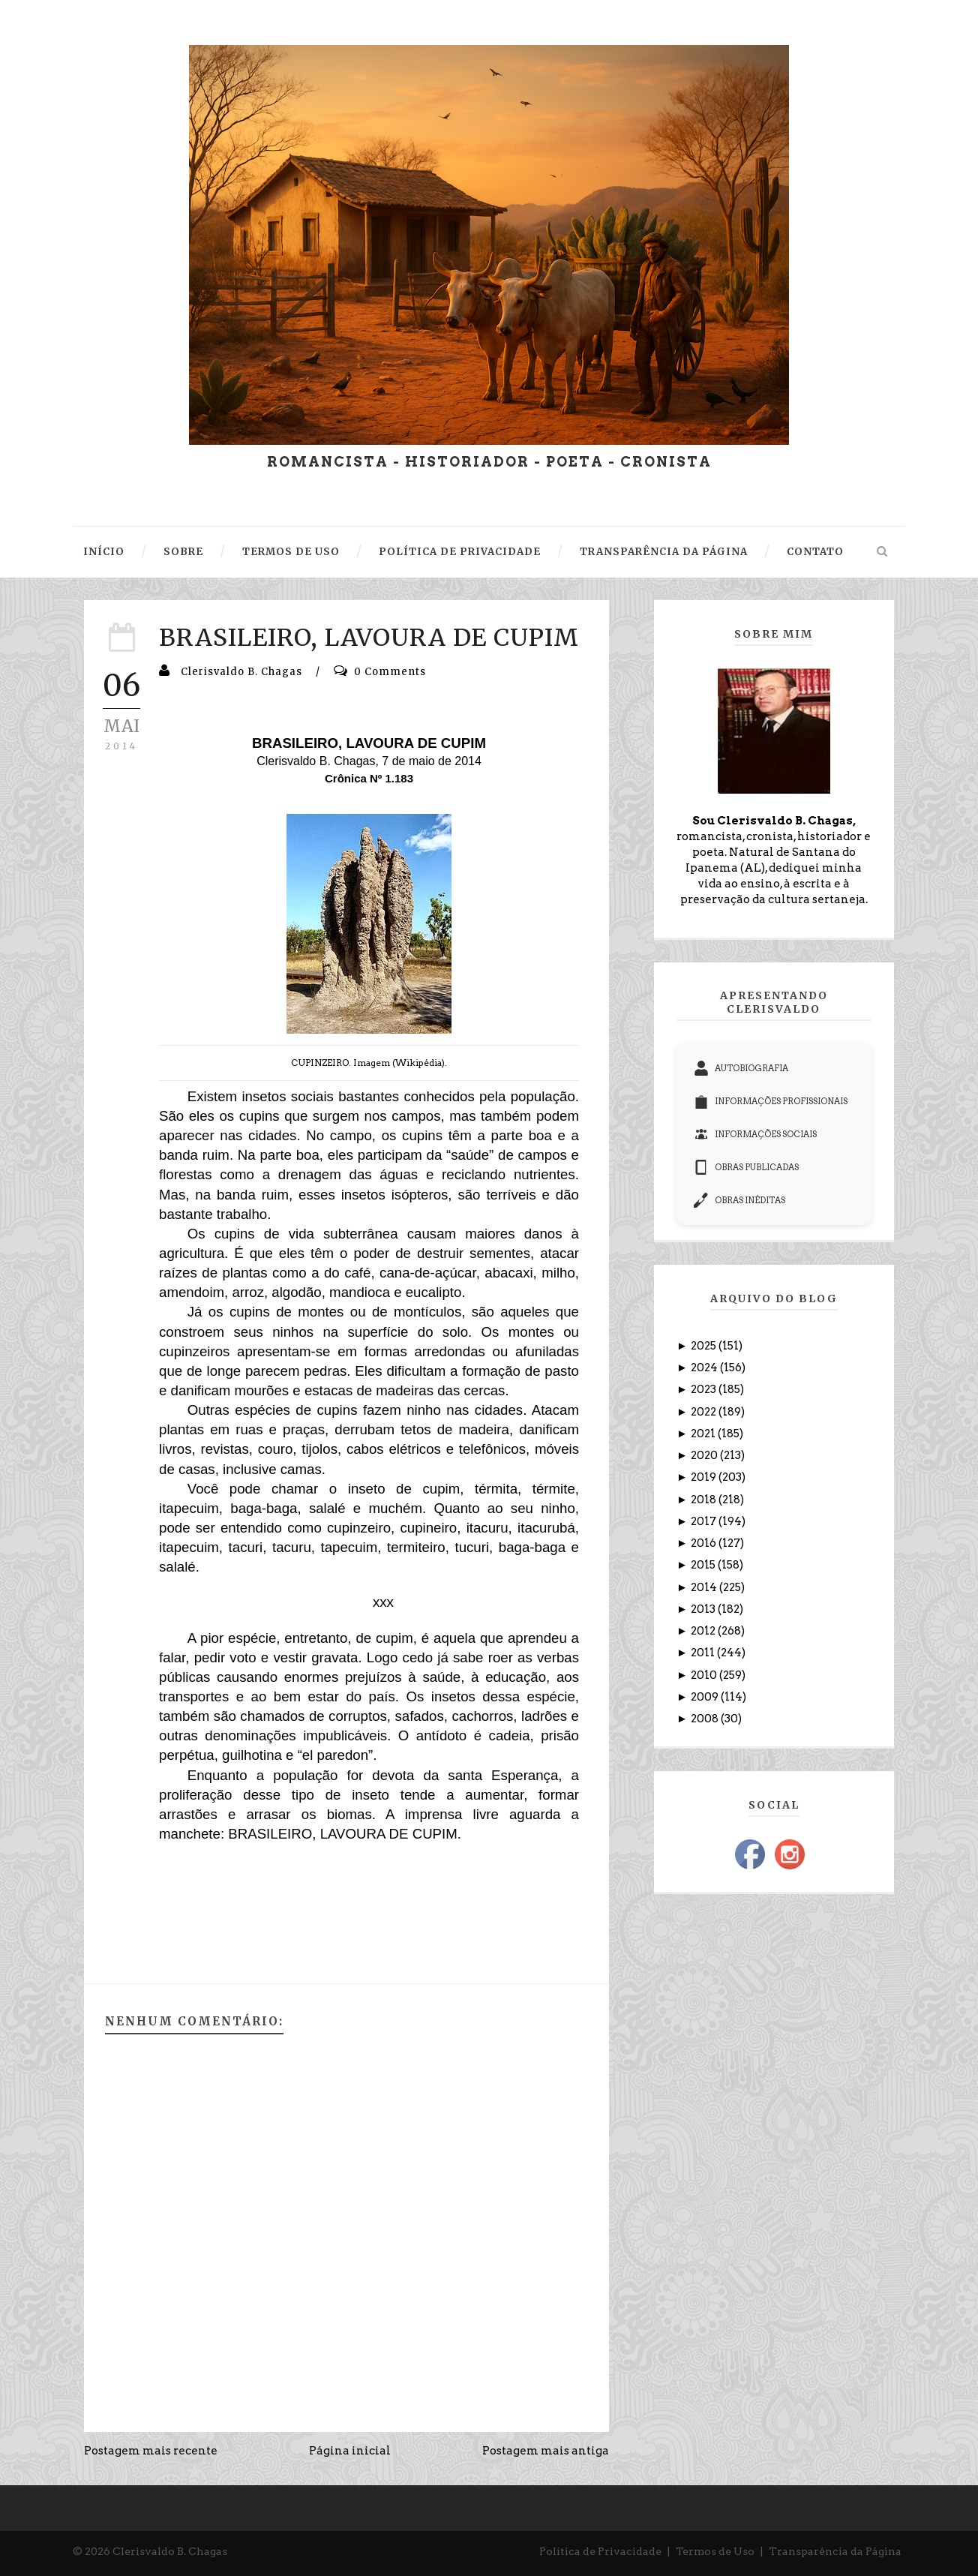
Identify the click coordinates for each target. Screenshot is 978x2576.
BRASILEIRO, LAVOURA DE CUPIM (369, 638)
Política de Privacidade (600, 2551)
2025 (704, 1346)
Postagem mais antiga (545, 2450)
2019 (704, 1477)
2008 (706, 1718)
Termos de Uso (715, 2551)
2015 (704, 1565)
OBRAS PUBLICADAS (746, 1167)
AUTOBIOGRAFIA (741, 1068)
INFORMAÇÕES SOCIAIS (755, 1134)
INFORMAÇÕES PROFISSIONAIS (771, 1101)
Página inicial (350, 2450)
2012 (704, 1631)
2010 (705, 1675)
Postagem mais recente (151, 2450)
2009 (706, 1697)
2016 (704, 1543)
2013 (704, 1609)
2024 (705, 1367)
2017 (704, 1521)
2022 (704, 1412)
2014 (705, 1587)
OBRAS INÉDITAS (739, 1200)
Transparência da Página (835, 2551)
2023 (704, 1389)
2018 (704, 1499)
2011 (704, 1652)
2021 (704, 1433)
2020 (705, 1455)
